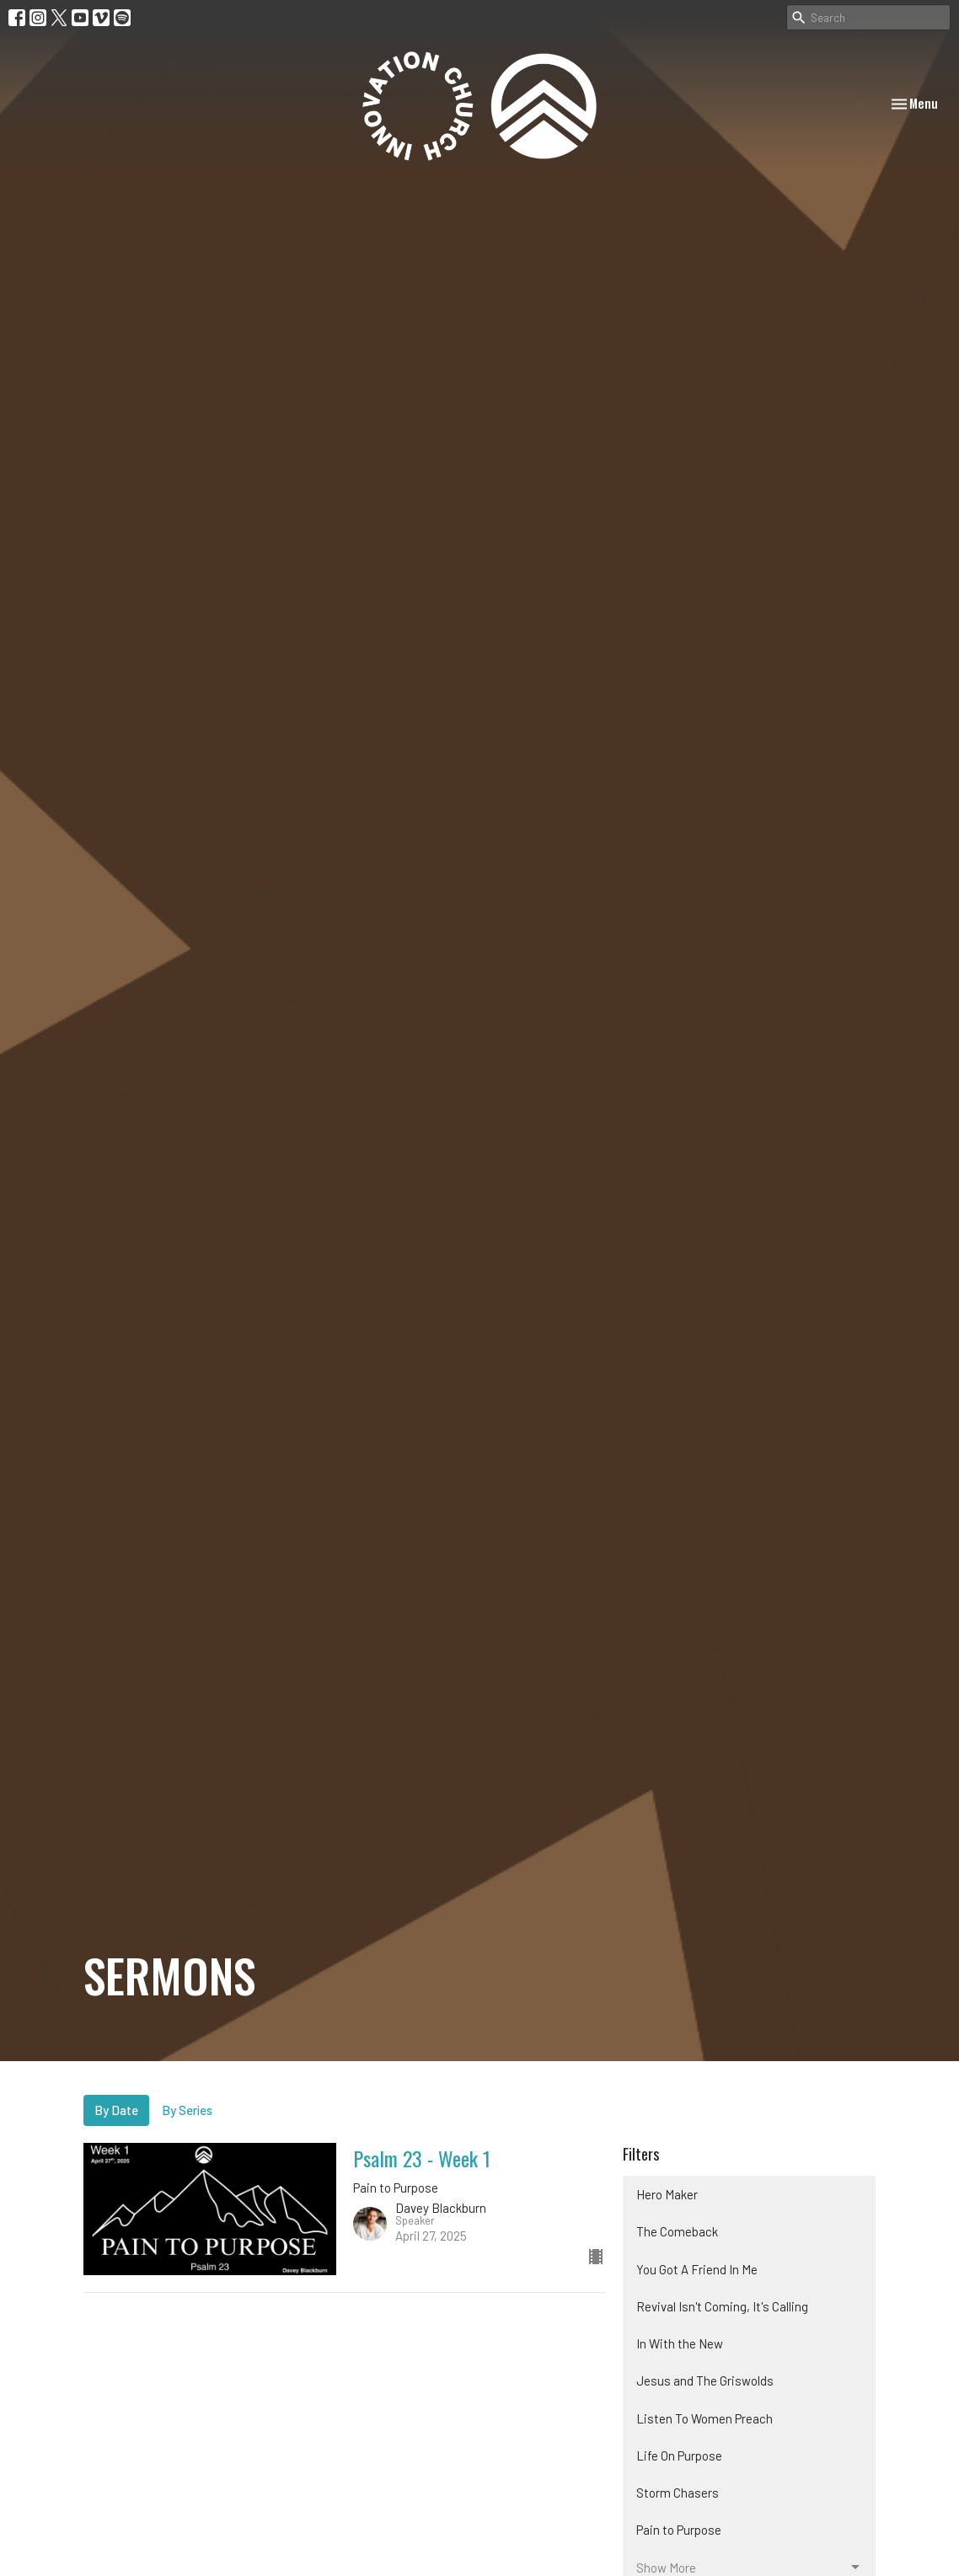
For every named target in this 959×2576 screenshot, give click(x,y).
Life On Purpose (679, 2455)
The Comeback (677, 2231)
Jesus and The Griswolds (705, 2380)
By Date (116, 2110)
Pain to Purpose (678, 2529)
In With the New (679, 2343)
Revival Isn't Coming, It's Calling (722, 2306)
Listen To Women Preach (704, 2418)
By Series (187, 2110)
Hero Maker (667, 2194)
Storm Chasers (677, 2492)
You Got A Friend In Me (697, 2269)
